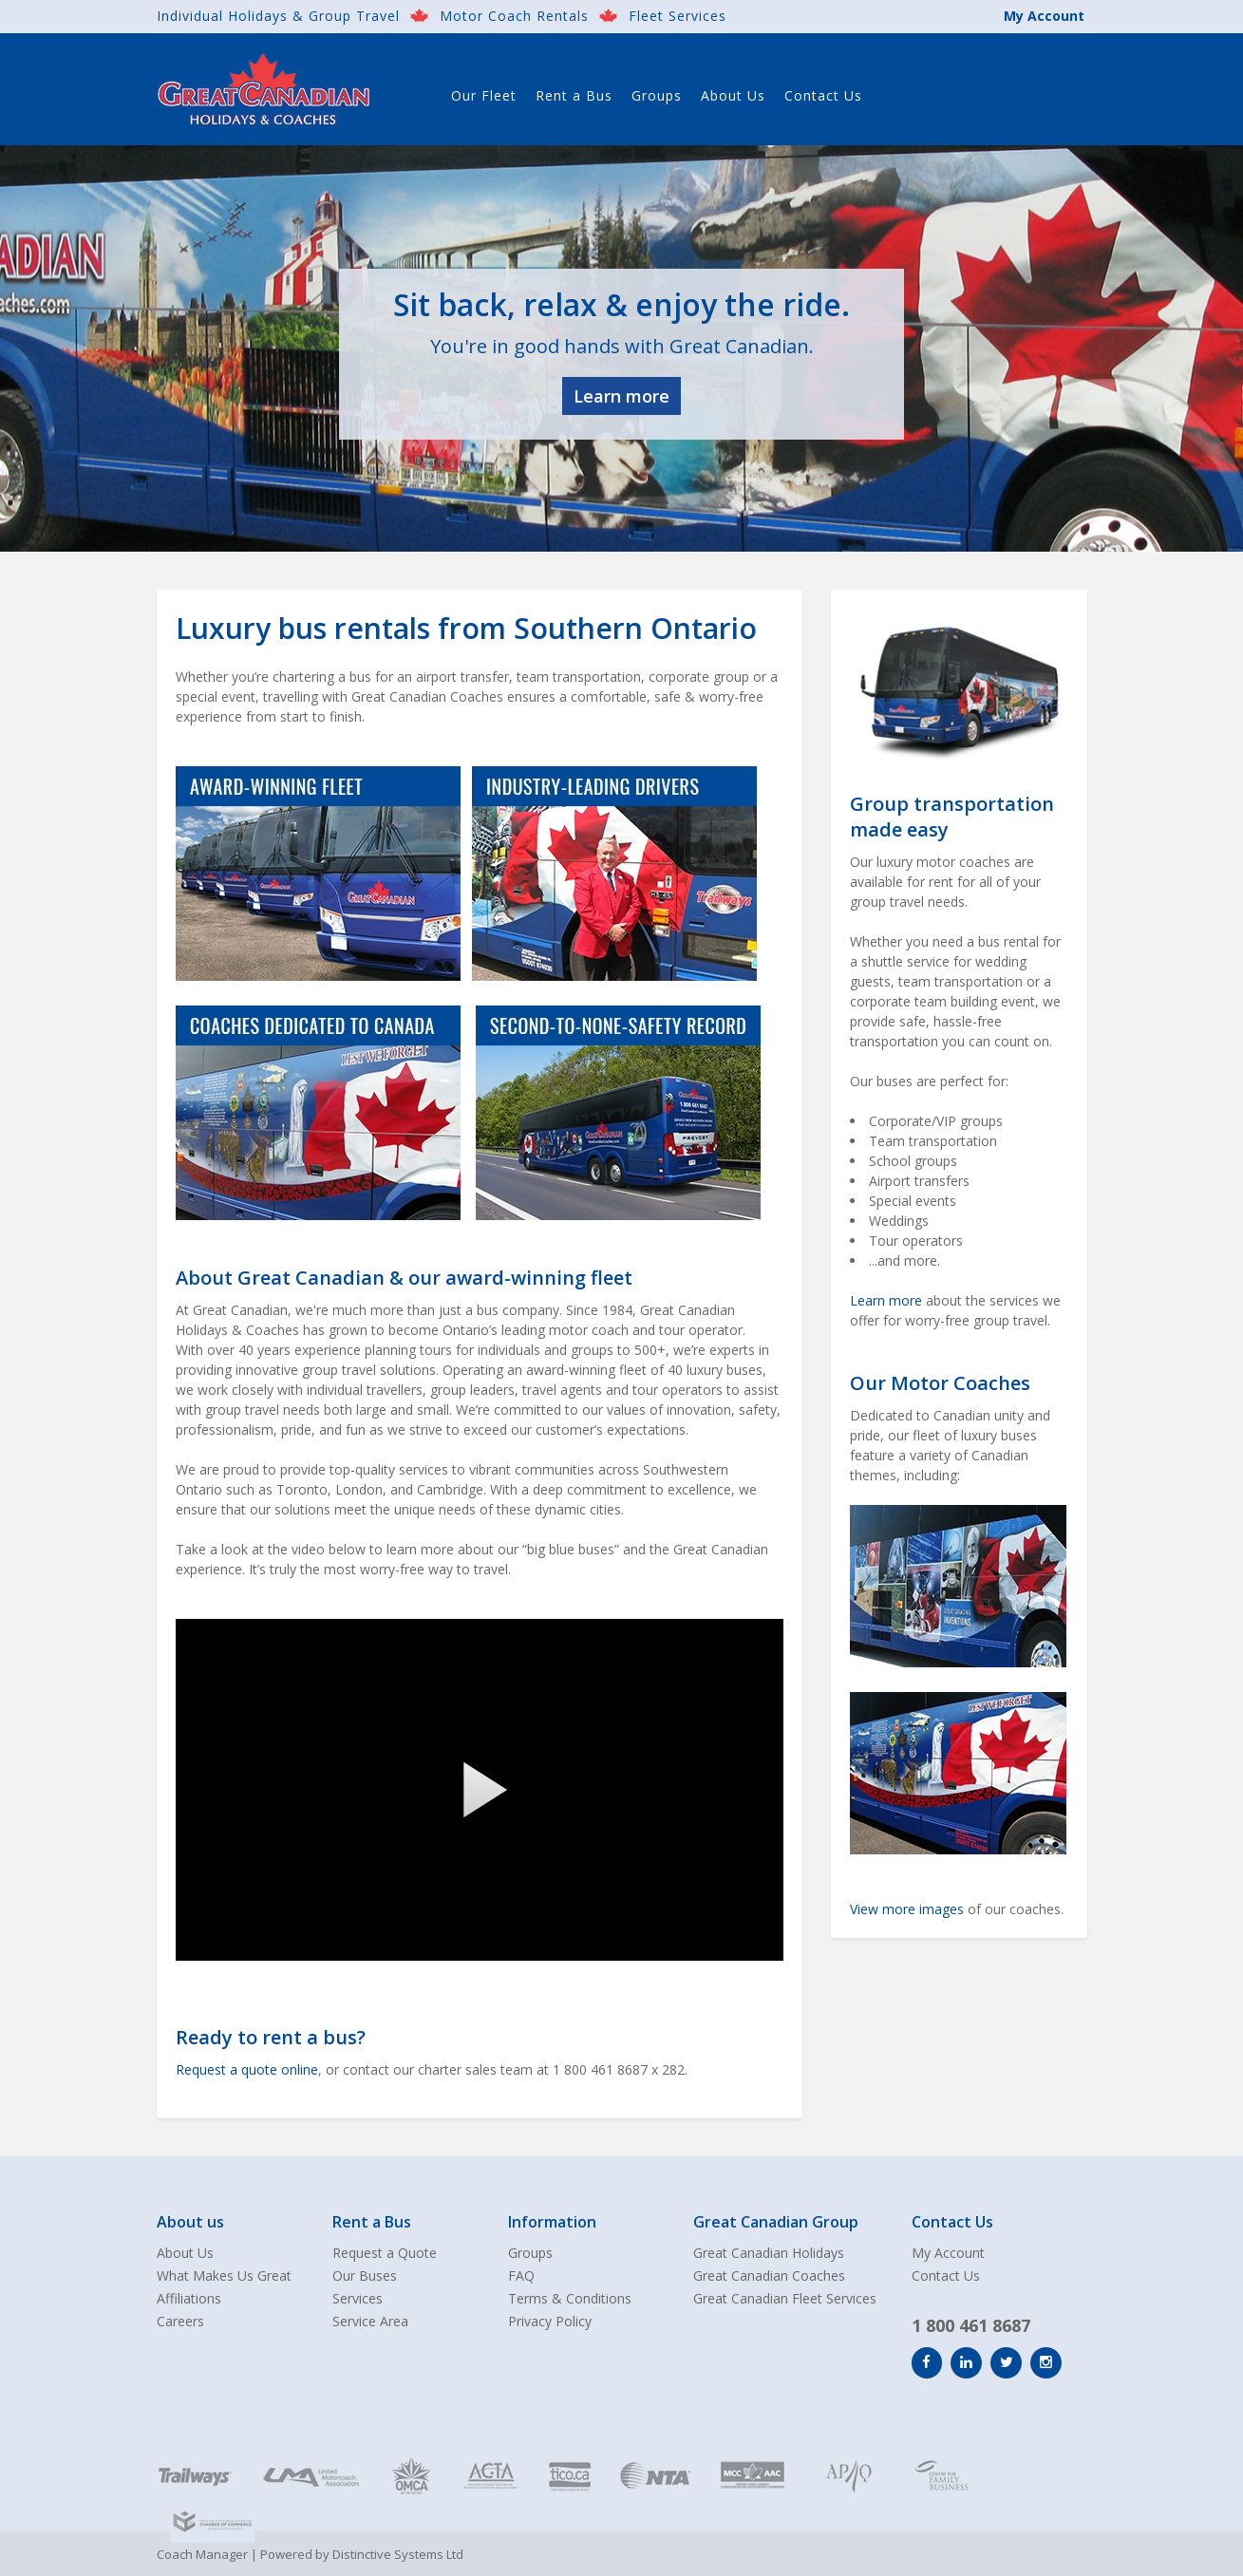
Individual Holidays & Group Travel (278, 16)
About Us (733, 95)
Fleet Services (677, 16)
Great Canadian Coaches (769, 2275)
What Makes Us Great (224, 2275)
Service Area (370, 2321)
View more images (907, 1909)
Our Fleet (484, 95)
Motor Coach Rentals (514, 16)
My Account (1044, 16)
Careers (180, 2321)
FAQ (521, 2275)
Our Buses (364, 2275)
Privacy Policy (550, 2321)
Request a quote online (247, 2069)
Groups (656, 95)
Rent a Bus (574, 95)
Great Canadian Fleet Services (784, 2298)
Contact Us (823, 95)
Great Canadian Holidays (768, 2253)
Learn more (621, 396)
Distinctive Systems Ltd (397, 2554)
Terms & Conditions (569, 2298)
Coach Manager (202, 2554)
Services (357, 2298)
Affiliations (189, 2298)
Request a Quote (384, 2253)
